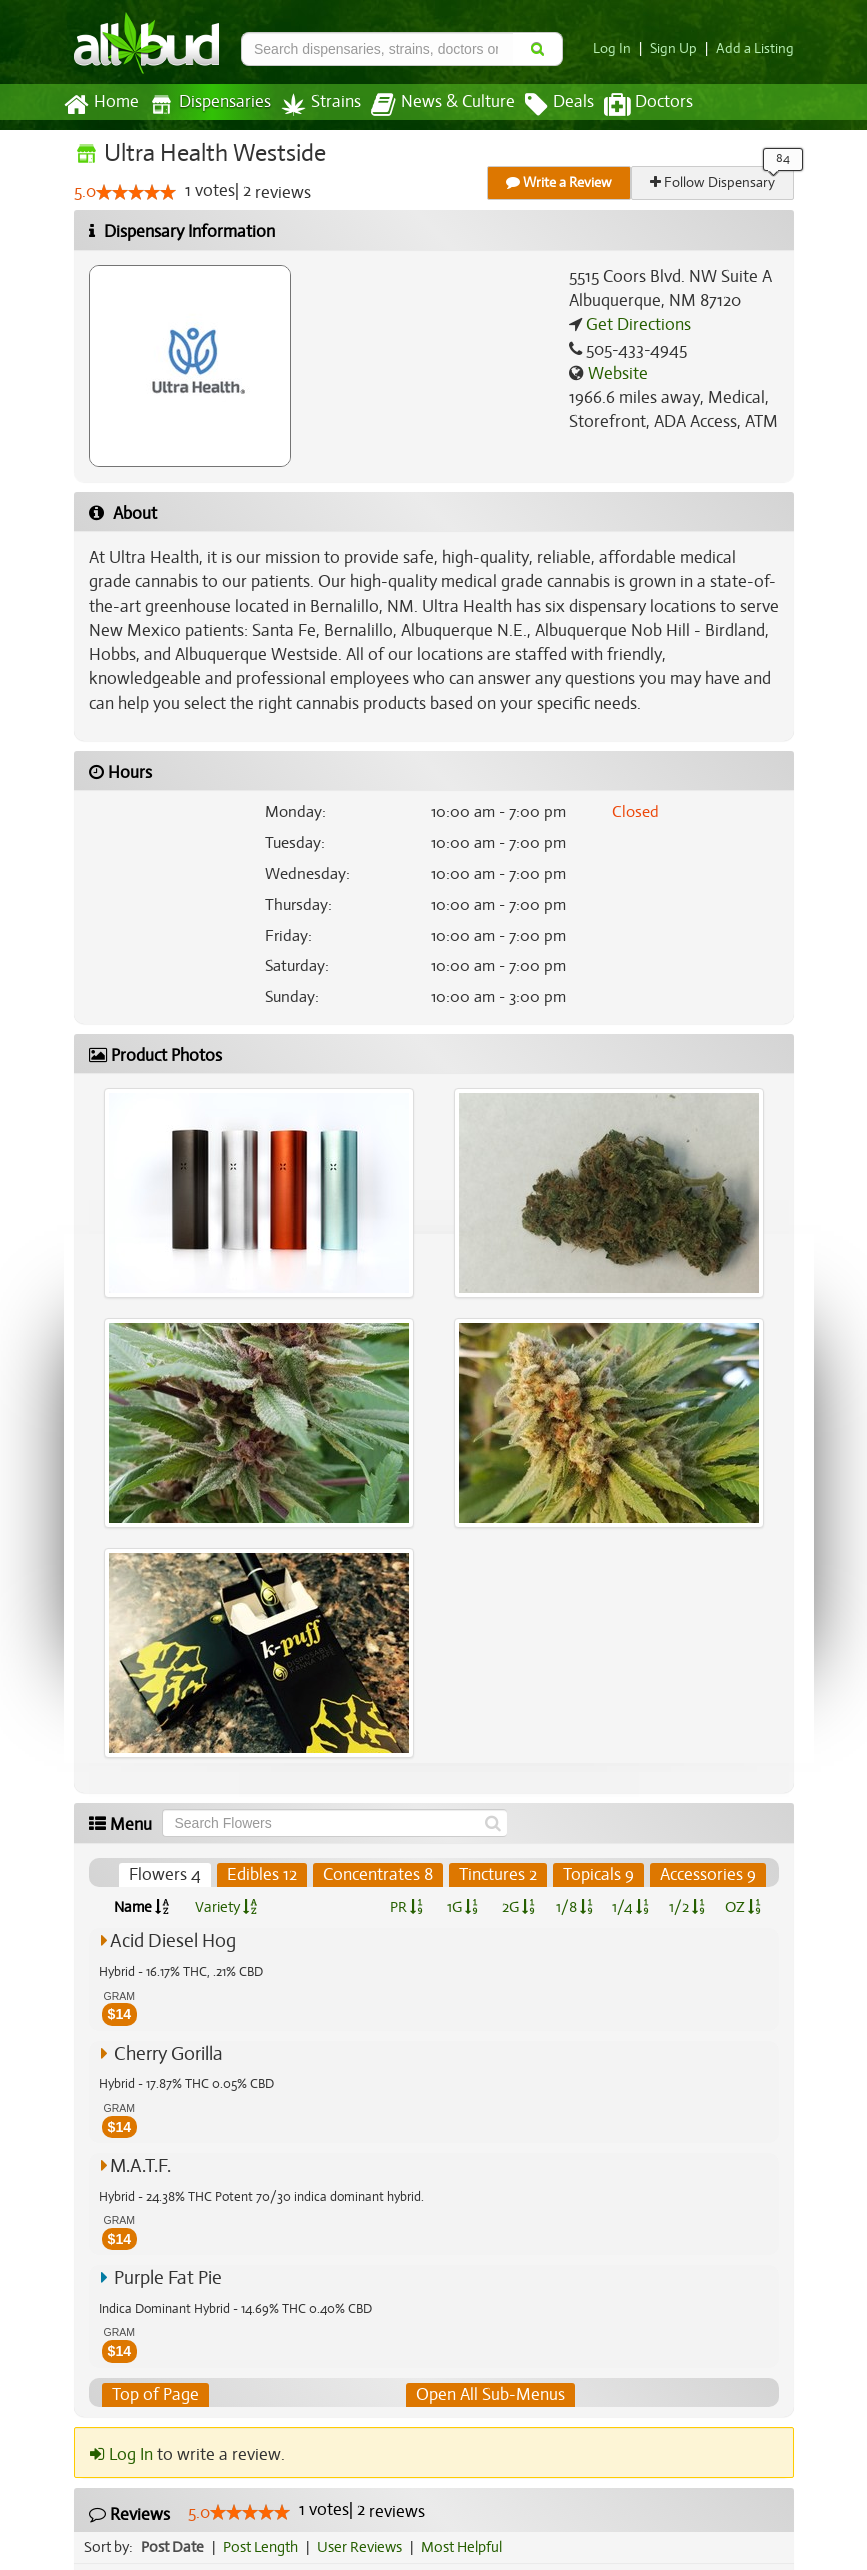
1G (463, 1907)
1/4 (630, 1907)
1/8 (574, 1907)
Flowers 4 (168, 1875)
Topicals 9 (599, 1875)
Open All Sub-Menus (489, 2395)
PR (406, 1907)
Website (615, 374)
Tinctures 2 (499, 1875)
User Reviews (364, 2547)
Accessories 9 (707, 1875)
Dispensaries (205, 104)
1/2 (687, 1907)
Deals (544, 105)
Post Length (263, 2547)
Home (100, 105)
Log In (619, 48)
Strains (314, 104)
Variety (226, 1907)
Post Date (173, 2547)
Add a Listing (757, 48)
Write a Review (560, 182)
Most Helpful (468, 2547)
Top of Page (154, 2395)
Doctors (631, 105)
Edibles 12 (264, 1875)
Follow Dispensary (713, 182)
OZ (742, 1907)
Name (141, 1907)
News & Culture (431, 105)
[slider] (136, 193)
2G (518, 1907)
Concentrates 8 (379, 1875)
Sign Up (678, 48)
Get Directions (636, 325)
